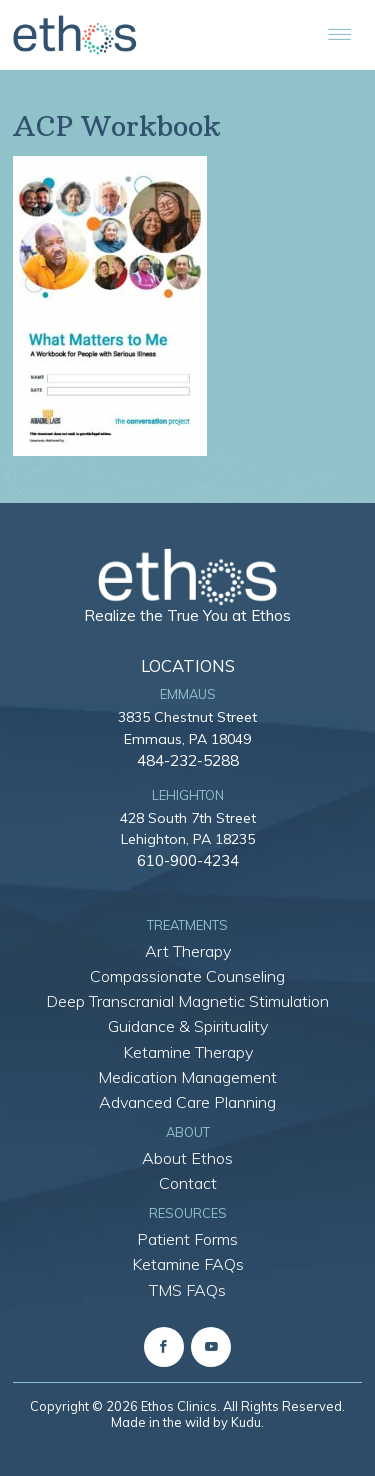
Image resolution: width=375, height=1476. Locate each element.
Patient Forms (187, 1239)
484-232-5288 (188, 760)
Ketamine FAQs (188, 1264)
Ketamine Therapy (188, 1052)
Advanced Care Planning (187, 1102)
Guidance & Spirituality (188, 1026)
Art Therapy (188, 951)
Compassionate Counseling (187, 976)
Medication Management (187, 1077)
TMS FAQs (187, 1290)
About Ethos (187, 1158)
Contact (188, 1183)
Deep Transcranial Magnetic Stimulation (187, 1001)
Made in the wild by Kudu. (187, 1422)
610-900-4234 (188, 860)
